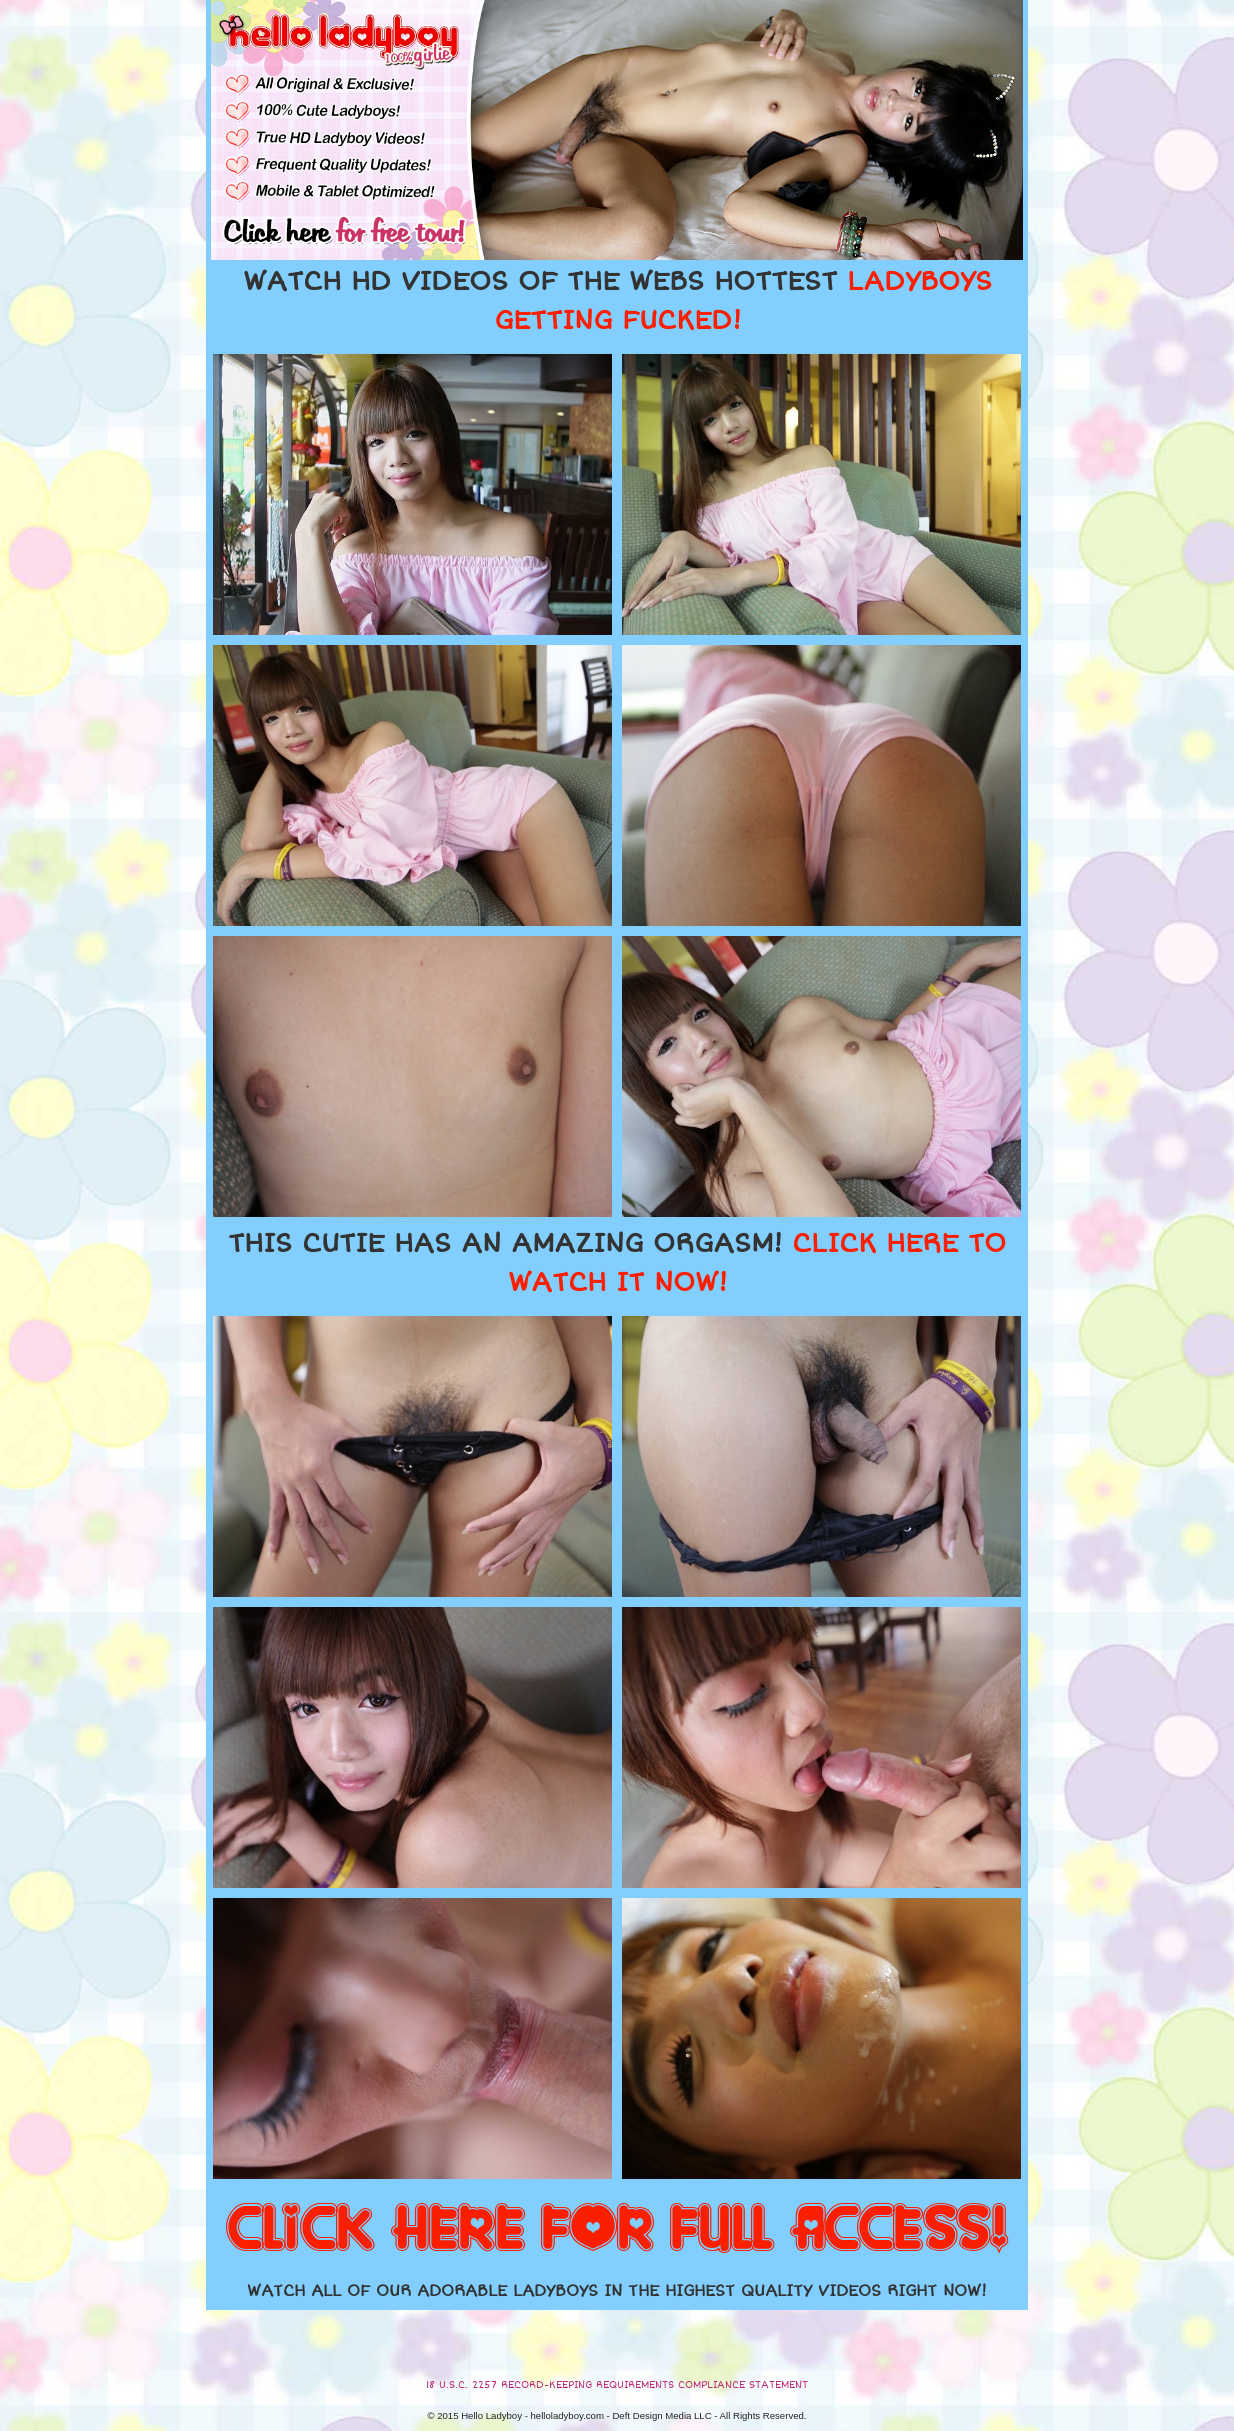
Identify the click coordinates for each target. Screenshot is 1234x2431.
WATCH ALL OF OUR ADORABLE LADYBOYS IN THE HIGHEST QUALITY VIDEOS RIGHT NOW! (617, 2291)
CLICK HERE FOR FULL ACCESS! (617, 2230)
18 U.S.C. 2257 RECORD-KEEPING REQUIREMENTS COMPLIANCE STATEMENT (617, 2385)
